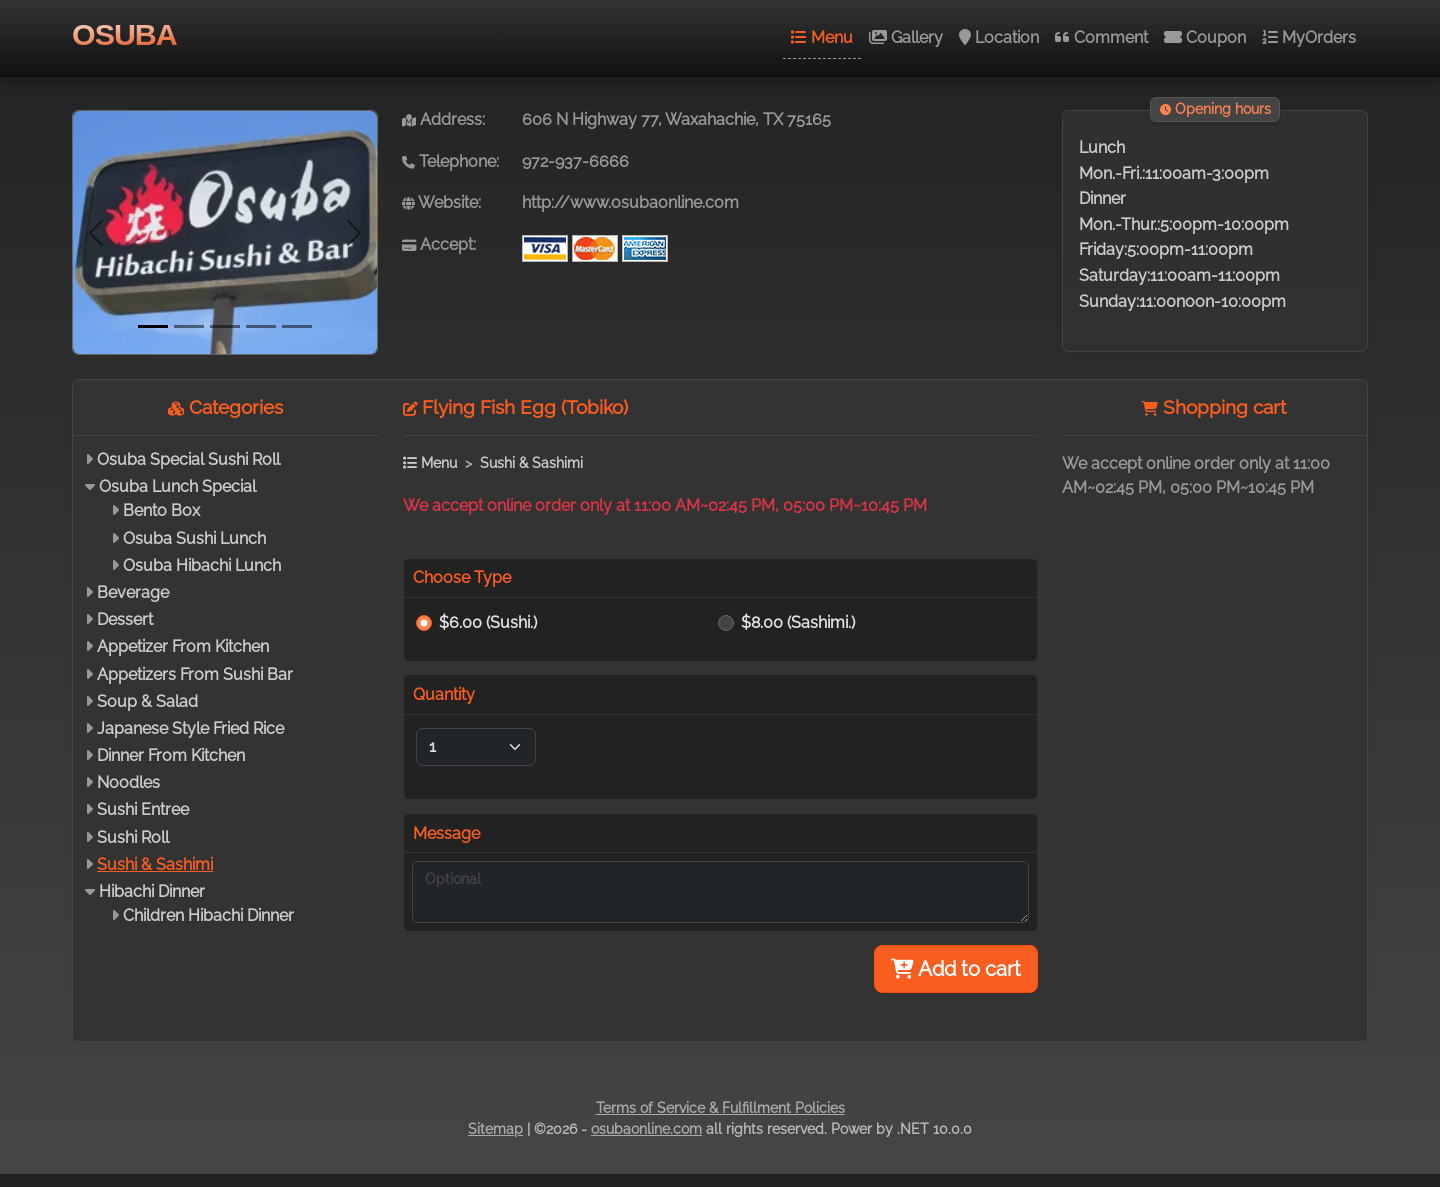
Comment (1101, 37)
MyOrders (1309, 37)
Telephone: (450, 161)
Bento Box (161, 510)
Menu (822, 37)
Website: (441, 202)
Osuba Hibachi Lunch (202, 565)
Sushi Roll (133, 837)
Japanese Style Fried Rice (190, 728)
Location (999, 37)
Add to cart (956, 969)
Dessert (125, 619)
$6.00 (488, 622)
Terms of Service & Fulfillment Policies (720, 1108)
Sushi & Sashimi (155, 864)
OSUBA (124, 34)
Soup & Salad (147, 701)
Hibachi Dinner (152, 891)
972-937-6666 (575, 161)
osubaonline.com (646, 1129)
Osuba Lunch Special (177, 486)
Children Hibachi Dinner (208, 915)
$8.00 (798, 622)
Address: (443, 119)
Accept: (439, 244)
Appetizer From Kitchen (183, 646)
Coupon (1205, 37)
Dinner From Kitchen (171, 755)
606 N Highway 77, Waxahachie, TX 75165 (676, 119)
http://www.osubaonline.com (630, 202)
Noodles (128, 782)
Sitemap (495, 1129)
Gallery (906, 37)
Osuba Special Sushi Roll (188, 459)
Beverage (133, 592)
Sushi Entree (143, 809)
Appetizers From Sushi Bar (195, 674)
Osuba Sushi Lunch (194, 538)
